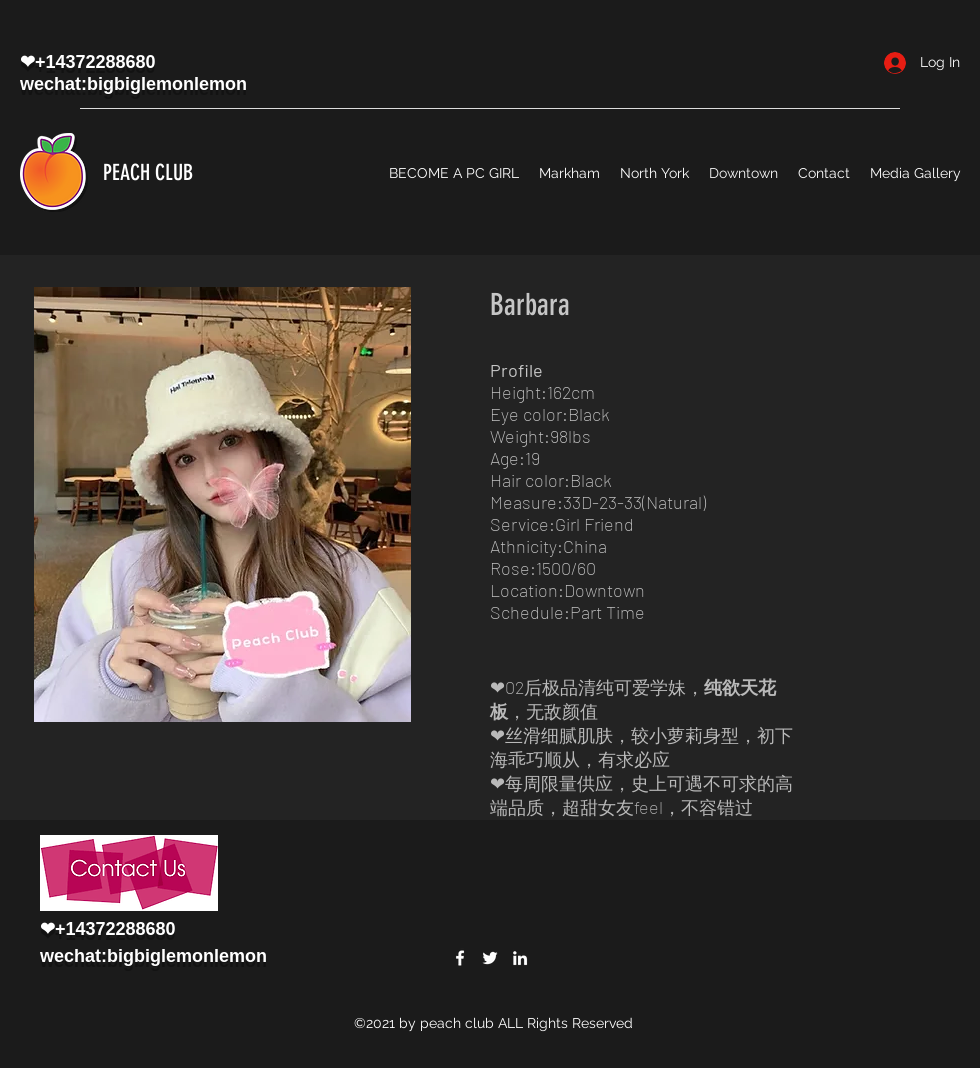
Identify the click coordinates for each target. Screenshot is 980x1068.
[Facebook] (460, 958)
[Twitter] (490, 958)
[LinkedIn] (520, 958)
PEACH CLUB (148, 172)
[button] (222, 504)
